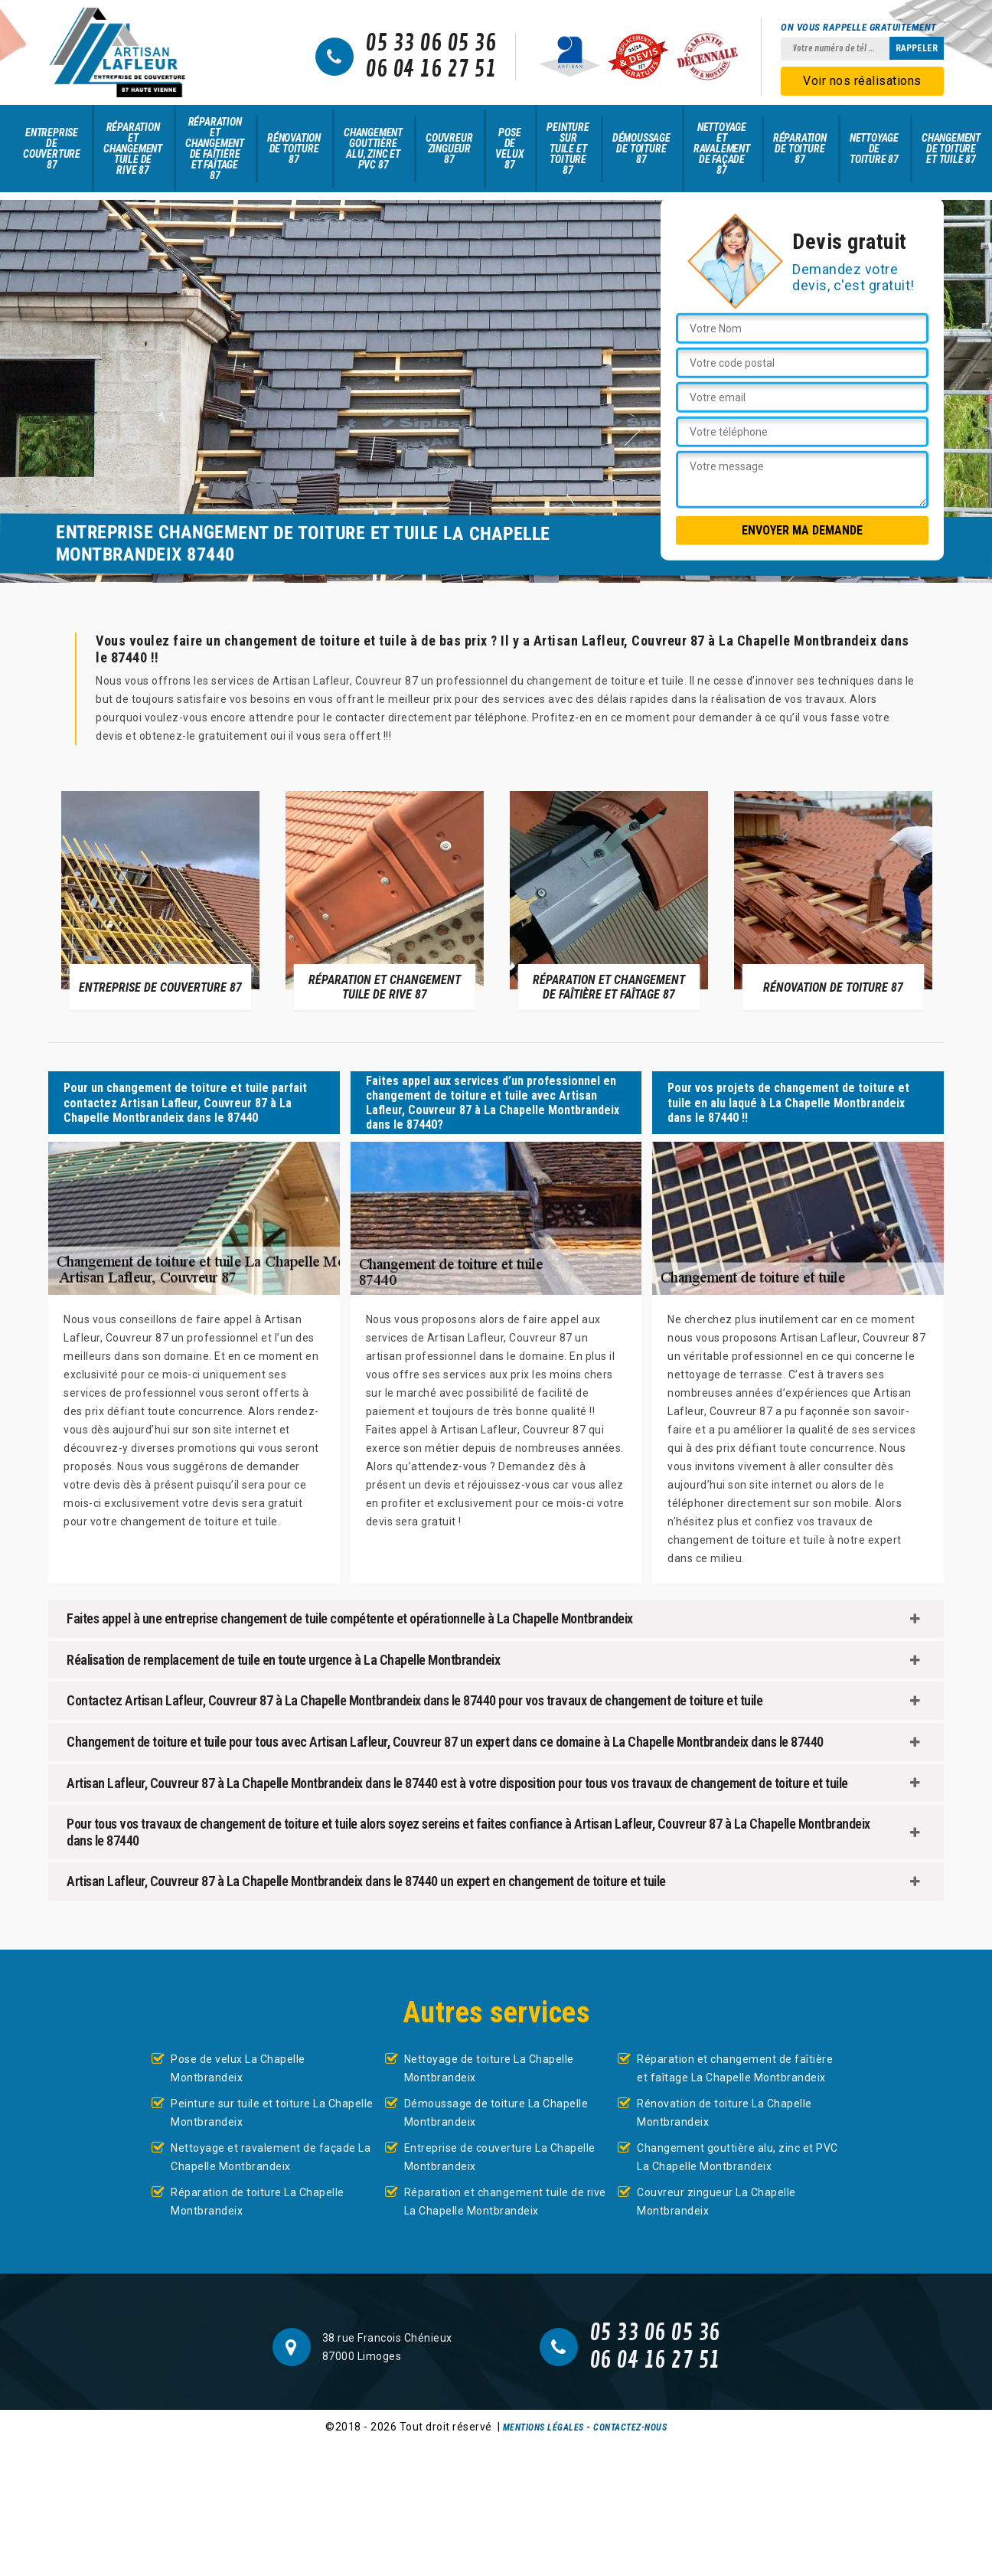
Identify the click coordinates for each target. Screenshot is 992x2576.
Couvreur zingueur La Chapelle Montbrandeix (716, 2201)
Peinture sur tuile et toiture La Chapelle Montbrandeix (272, 2112)
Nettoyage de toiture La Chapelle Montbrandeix (489, 2068)
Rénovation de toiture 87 (294, 148)
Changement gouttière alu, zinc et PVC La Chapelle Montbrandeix (737, 2157)
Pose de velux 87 (509, 148)
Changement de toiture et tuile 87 (951, 148)
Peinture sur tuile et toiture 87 (568, 148)
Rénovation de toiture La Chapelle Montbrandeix (724, 2112)
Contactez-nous (630, 2427)
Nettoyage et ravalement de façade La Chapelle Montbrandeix (270, 2157)
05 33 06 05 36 (430, 43)
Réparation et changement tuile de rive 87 (132, 148)
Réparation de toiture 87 (800, 148)
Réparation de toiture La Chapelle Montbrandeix (257, 2201)
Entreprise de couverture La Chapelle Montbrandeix (500, 2157)
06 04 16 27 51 (430, 69)
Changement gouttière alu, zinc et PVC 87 (373, 148)
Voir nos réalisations (862, 81)
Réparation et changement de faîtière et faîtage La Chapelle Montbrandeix (735, 2068)
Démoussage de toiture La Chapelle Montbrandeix (496, 2112)
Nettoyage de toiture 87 (874, 148)
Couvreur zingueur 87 (449, 148)
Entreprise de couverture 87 (51, 148)
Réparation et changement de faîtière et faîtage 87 (214, 148)
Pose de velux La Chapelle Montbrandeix (238, 2068)
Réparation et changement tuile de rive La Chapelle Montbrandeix (505, 2201)
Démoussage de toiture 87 (641, 148)
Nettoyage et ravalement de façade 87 (721, 148)
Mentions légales (543, 2427)
